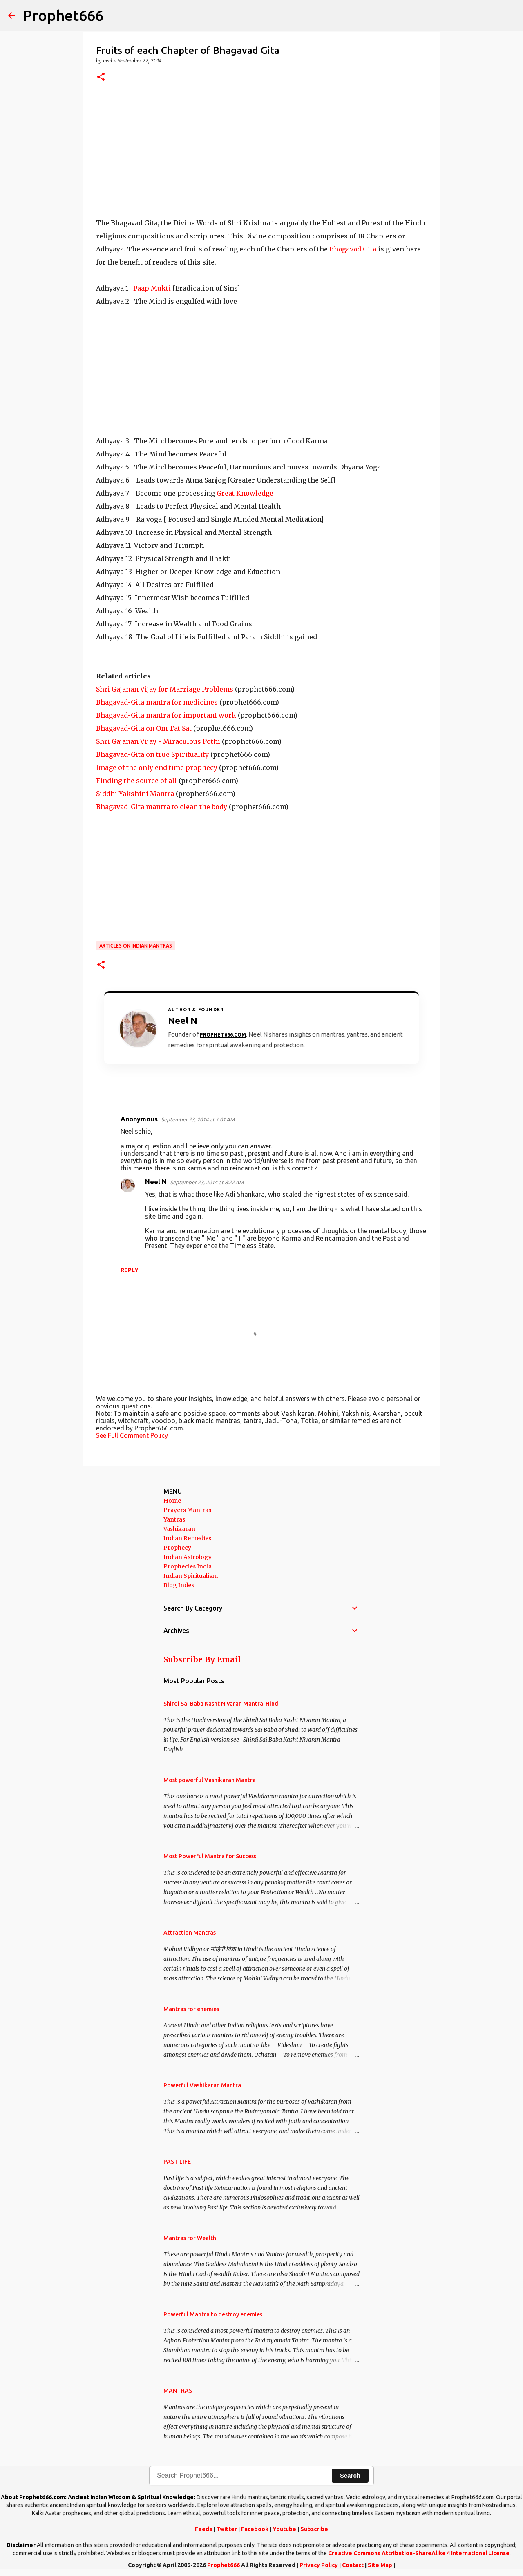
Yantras (174, 1519)
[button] (101, 77)
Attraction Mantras (189, 1932)
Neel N (156, 1182)
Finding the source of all (136, 780)
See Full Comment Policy (132, 1435)
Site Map (380, 2565)
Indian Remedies (187, 1538)
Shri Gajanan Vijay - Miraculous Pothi (158, 741)
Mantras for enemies (191, 2009)
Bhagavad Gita (352, 249)
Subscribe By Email (202, 1659)
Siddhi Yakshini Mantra (135, 794)
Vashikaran (179, 1529)
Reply (130, 1270)
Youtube (284, 2529)
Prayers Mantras (187, 1510)
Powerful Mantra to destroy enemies (212, 2314)
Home (172, 1500)
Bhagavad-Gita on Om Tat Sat (144, 728)
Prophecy (177, 1547)
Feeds (203, 2529)
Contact (353, 2565)
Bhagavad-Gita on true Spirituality (152, 754)
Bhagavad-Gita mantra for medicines (157, 702)
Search (350, 2475)
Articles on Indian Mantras (135, 945)
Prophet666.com (223, 1034)
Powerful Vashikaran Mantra (202, 2085)
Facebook (254, 2529)
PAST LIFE (177, 2161)
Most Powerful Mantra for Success (209, 1856)
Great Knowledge (245, 493)
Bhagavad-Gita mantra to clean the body (161, 807)
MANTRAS (177, 2390)
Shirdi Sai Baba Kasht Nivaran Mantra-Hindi (221, 1703)
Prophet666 (63, 15)
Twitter (226, 2529)
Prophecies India (187, 1566)
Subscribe (314, 2529)
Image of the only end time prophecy (156, 767)
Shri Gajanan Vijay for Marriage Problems (164, 689)
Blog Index (178, 1585)
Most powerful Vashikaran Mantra (209, 1780)
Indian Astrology (187, 1557)
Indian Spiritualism (190, 1575)
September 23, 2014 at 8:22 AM (207, 1182)
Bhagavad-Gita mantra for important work (166, 715)
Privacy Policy (318, 2565)
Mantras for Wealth (189, 2238)
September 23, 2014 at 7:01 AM (198, 1119)
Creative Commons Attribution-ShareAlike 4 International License (419, 2553)
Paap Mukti (152, 288)
